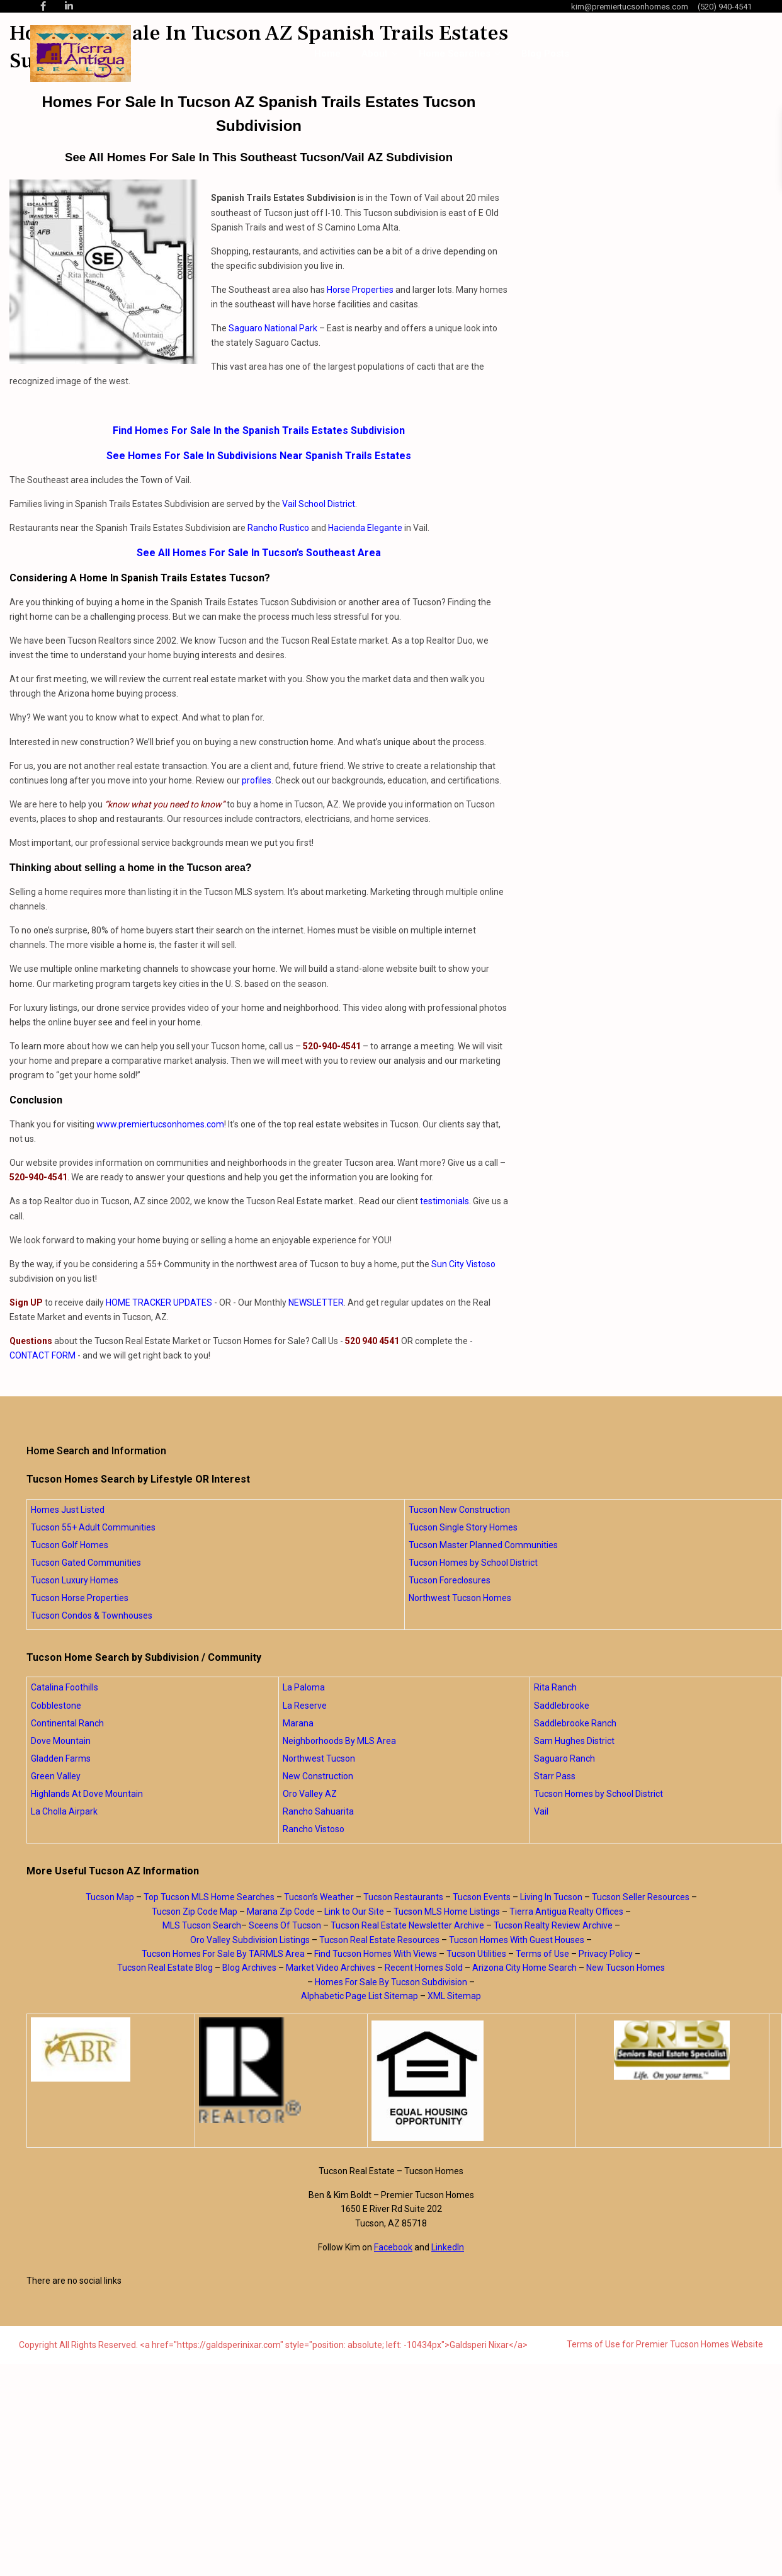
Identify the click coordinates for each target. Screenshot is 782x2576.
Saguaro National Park (273, 328)
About (374, 53)
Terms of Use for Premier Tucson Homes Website (665, 2344)
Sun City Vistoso (463, 1264)
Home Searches (454, 53)
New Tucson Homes (625, 1968)
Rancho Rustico (278, 528)
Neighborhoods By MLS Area (339, 1741)
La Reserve (305, 1706)
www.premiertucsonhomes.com (160, 1124)
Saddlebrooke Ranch (575, 1723)
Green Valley (56, 1776)
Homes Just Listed (68, 1510)
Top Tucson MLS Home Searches (209, 1897)
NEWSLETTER (316, 1302)
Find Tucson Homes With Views (375, 1954)
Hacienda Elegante (365, 528)
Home (327, 53)
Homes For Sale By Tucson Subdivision (391, 1982)
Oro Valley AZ (310, 1794)
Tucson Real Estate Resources (379, 1940)
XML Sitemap (454, 1996)
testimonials (444, 1201)
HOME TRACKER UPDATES (159, 1302)
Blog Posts (545, 53)
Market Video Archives (330, 1968)
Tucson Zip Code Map (194, 1911)
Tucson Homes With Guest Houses (516, 1940)
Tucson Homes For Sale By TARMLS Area (223, 1954)
